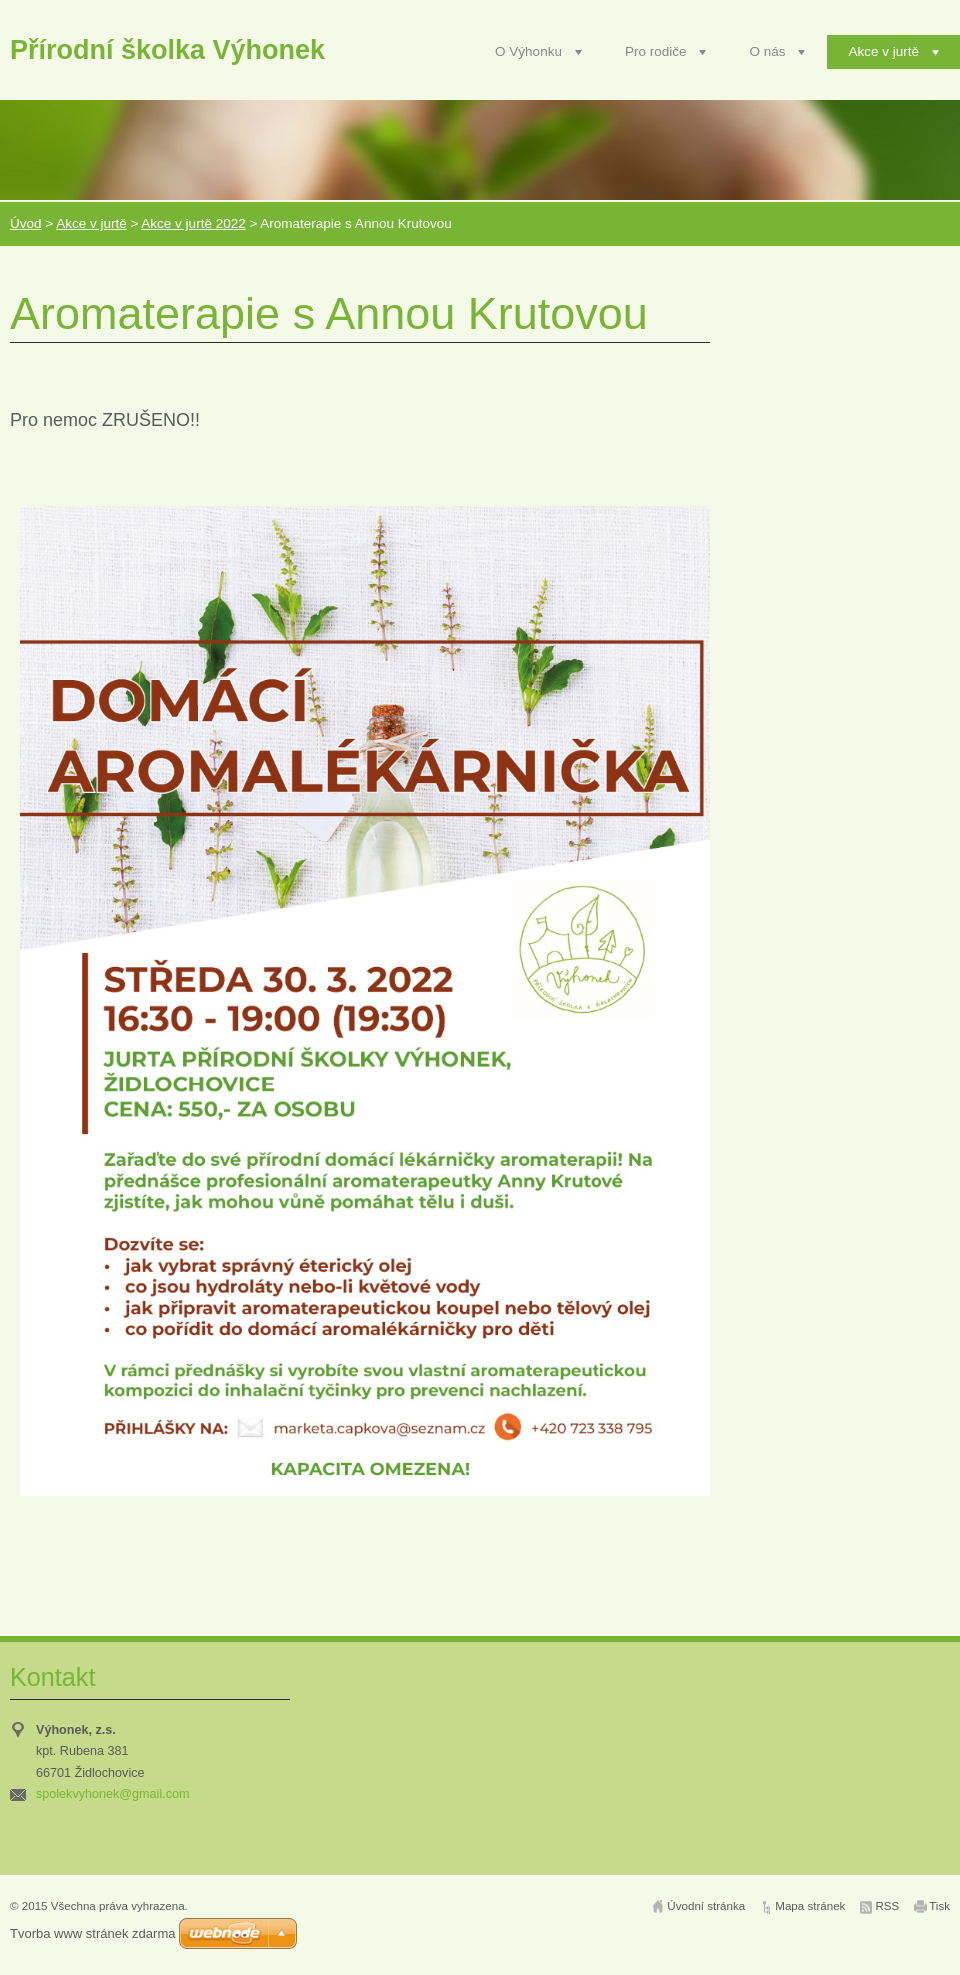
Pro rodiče (656, 51)
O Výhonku (528, 51)
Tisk (939, 1906)
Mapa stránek (810, 1906)
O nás (767, 51)
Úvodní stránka (706, 1906)
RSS (887, 1906)
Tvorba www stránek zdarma (92, 1933)
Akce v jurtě (883, 51)
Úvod (26, 223)
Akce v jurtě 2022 (193, 223)
